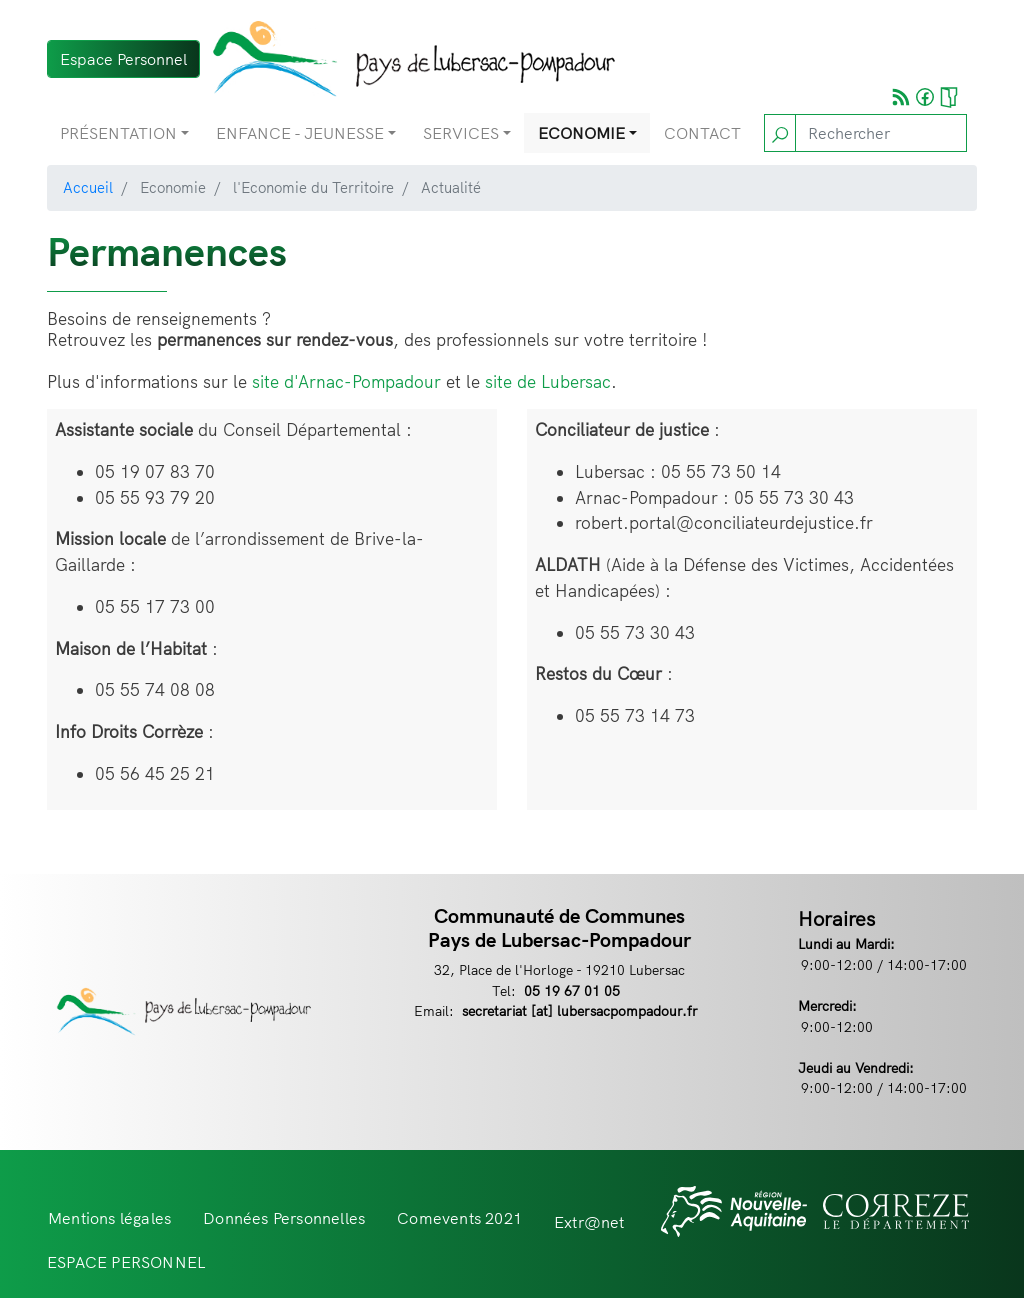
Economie (581, 133)
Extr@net (589, 1222)
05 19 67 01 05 (572, 990)
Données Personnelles (284, 1218)
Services (461, 133)
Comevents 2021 (459, 1218)
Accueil (88, 187)
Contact (702, 133)
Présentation (118, 133)
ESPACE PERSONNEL (126, 1262)
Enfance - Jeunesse (300, 133)
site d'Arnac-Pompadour (346, 381)
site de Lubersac (548, 381)
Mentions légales (109, 1218)
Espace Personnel (123, 59)
